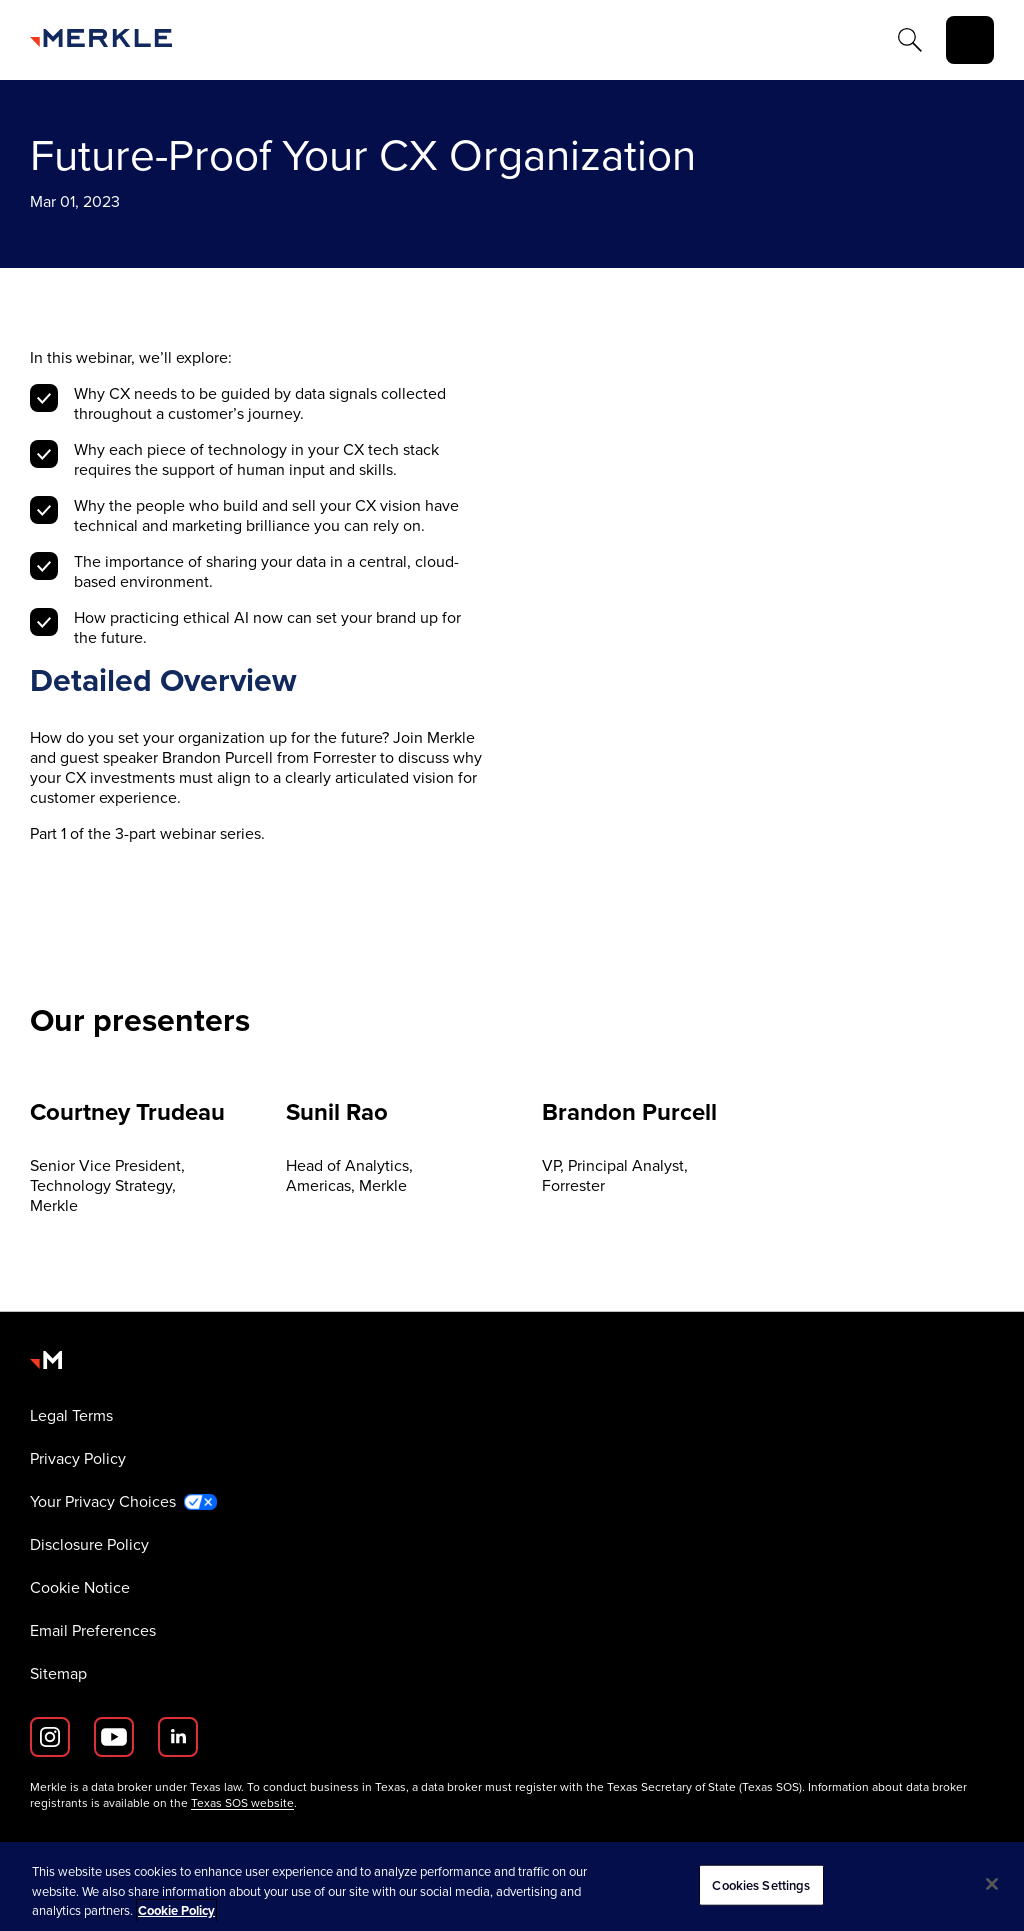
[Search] (910, 40)
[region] (512, 1886)
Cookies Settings (761, 1884)
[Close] (992, 1884)
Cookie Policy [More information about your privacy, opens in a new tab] (176, 1910)
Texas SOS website (242, 1803)
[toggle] (970, 40)
